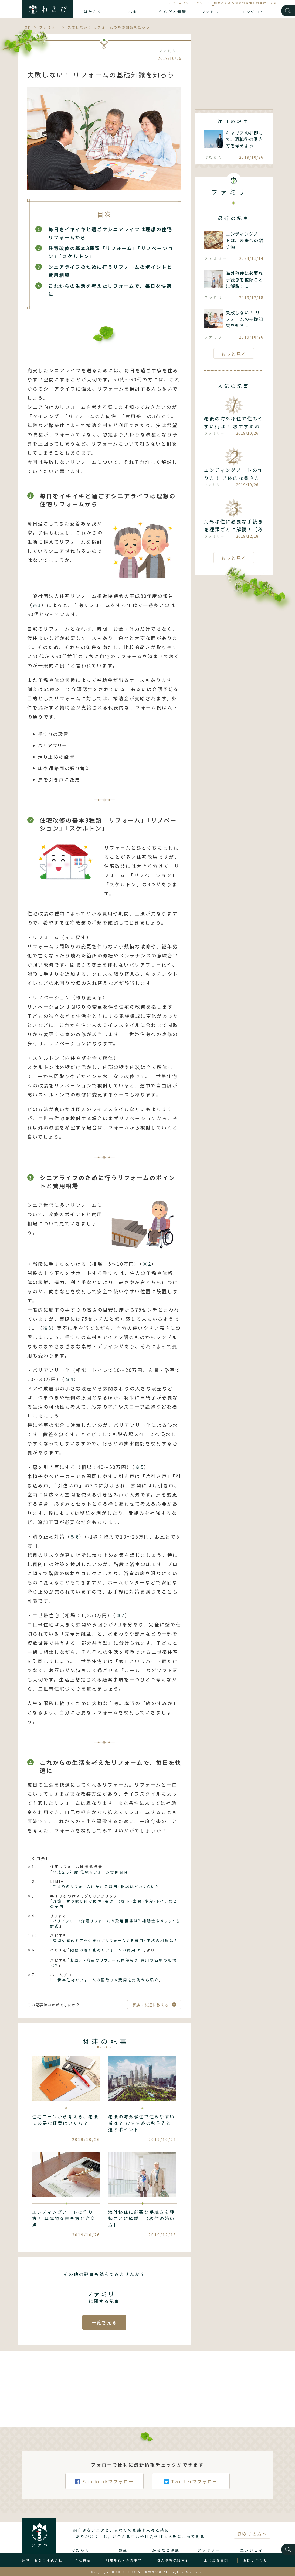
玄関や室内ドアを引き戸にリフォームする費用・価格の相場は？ (115, 1940)
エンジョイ (253, 11)
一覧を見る (104, 2322)
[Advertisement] (234, 68)
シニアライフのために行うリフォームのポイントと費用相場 (110, 271)
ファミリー (212, 11)
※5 (139, 1467)
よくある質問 (216, 2569)
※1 (37, 605)
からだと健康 (173, 11)
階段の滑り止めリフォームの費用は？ (107, 1950)
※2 (147, 1263)
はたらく (93, 11)
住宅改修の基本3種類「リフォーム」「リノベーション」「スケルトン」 (110, 252)
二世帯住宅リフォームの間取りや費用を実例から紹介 (106, 1979)
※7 (120, 1615)
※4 (69, 1379)
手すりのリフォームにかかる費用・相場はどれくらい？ (106, 1886)
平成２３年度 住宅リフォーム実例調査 (90, 1872)
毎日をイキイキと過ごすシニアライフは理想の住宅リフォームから (110, 233)
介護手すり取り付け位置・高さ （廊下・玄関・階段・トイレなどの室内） (113, 1903)
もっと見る (234, 354)
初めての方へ (252, 2542)
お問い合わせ (255, 2569)
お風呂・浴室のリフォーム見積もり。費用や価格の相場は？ (113, 1962)
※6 (74, 1536)
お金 (132, 11)
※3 (47, 1328)
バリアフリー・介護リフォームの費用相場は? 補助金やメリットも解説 (115, 1923)
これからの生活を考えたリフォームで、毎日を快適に (110, 289)
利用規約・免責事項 (124, 2569)
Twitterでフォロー (190, 2498)
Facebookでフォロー (104, 2498)
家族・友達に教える (150, 2005)
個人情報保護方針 (173, 2569)
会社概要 (83, 2569)
